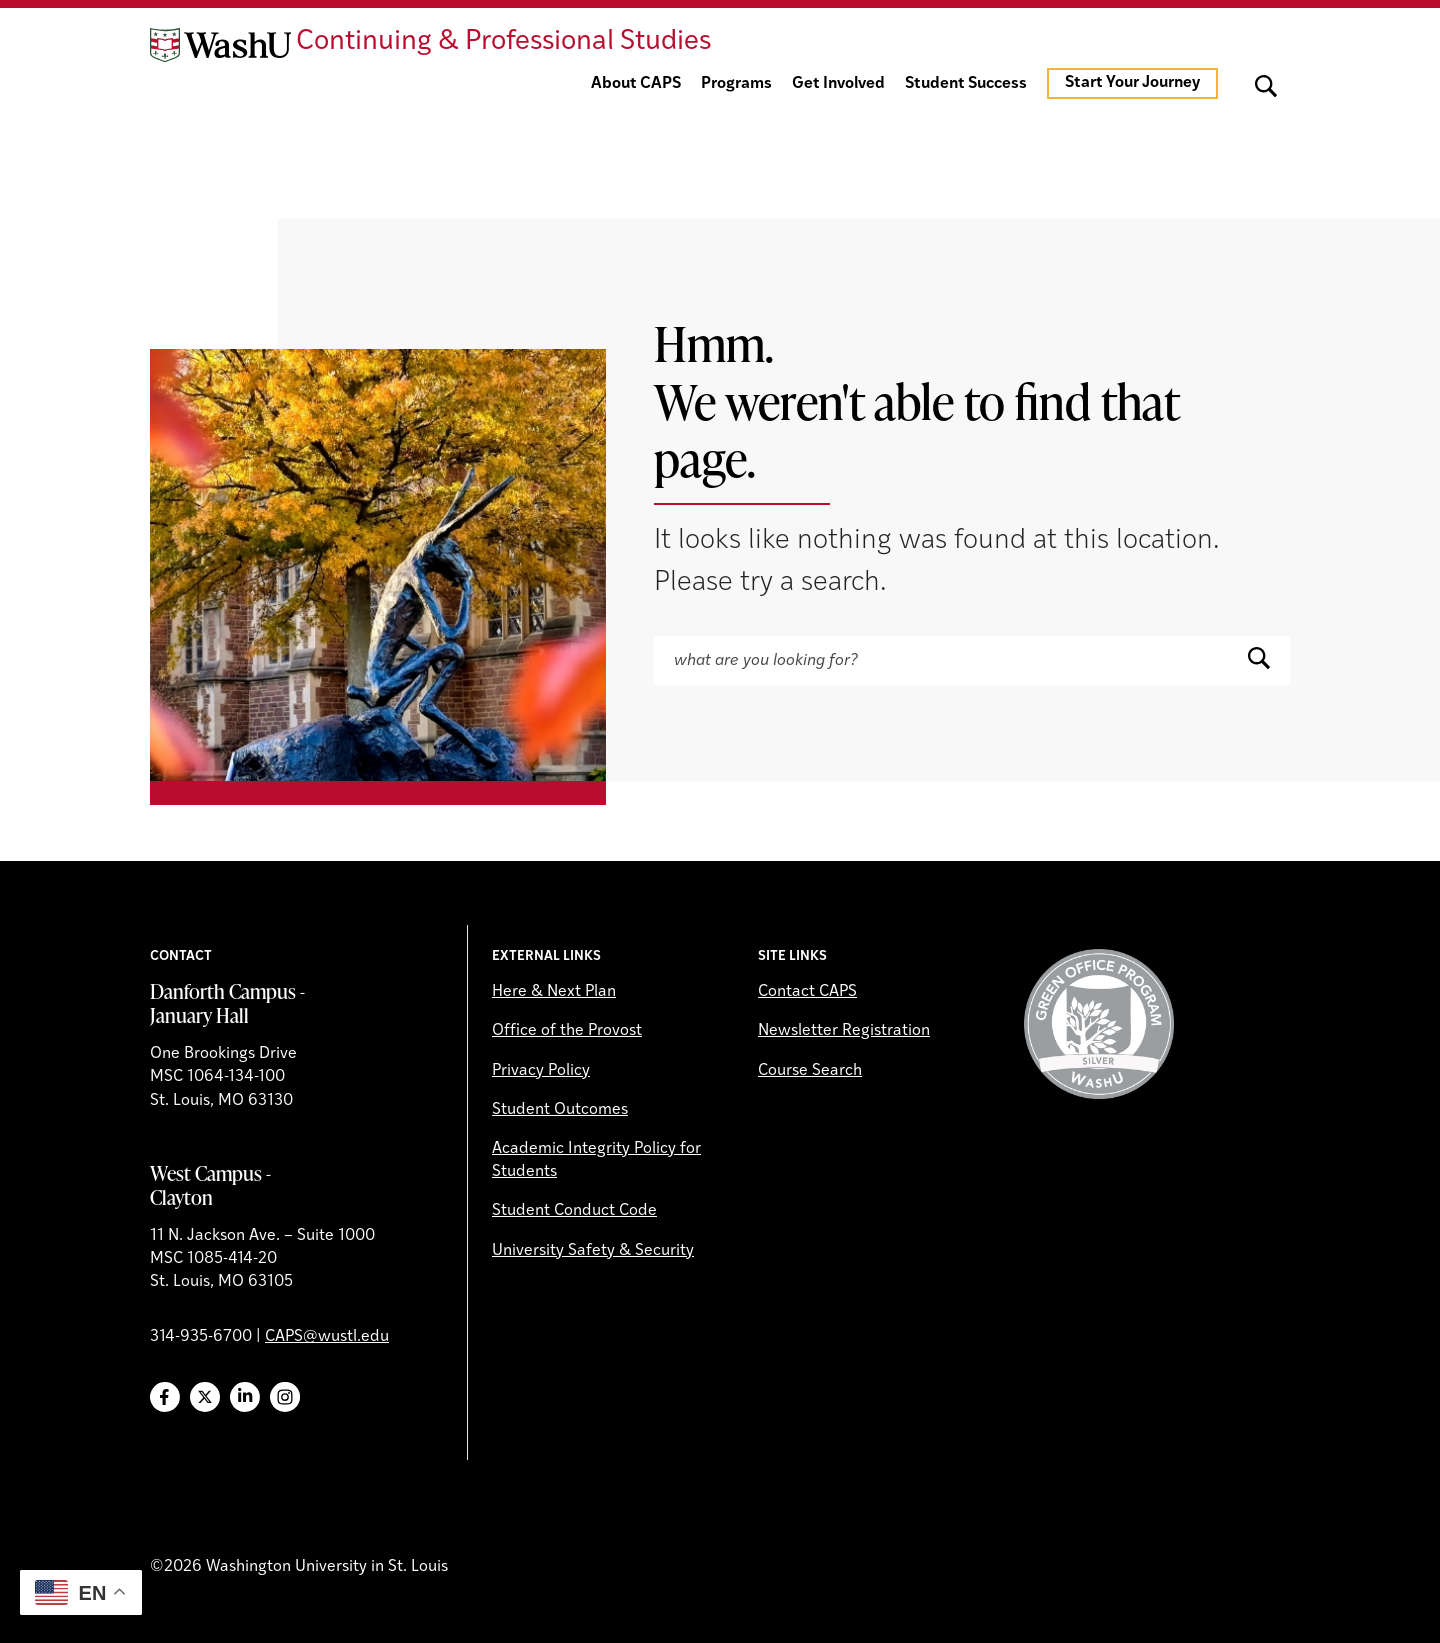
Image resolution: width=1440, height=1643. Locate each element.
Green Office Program (1099, 1024)
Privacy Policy (541, 1071)
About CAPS (636, 84)
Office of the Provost (567, 1031)
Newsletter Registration (844, 1031)
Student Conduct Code (574, 1211)
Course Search (810, 1071)
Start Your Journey (1132, 83)
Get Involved (838, 84)
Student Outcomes (560, 1110)
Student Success (966, 84)
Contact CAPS (807, 992)
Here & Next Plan (554, 992)
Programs (736, 84)
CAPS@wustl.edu (327, 1337)
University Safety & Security (593, 1251)
